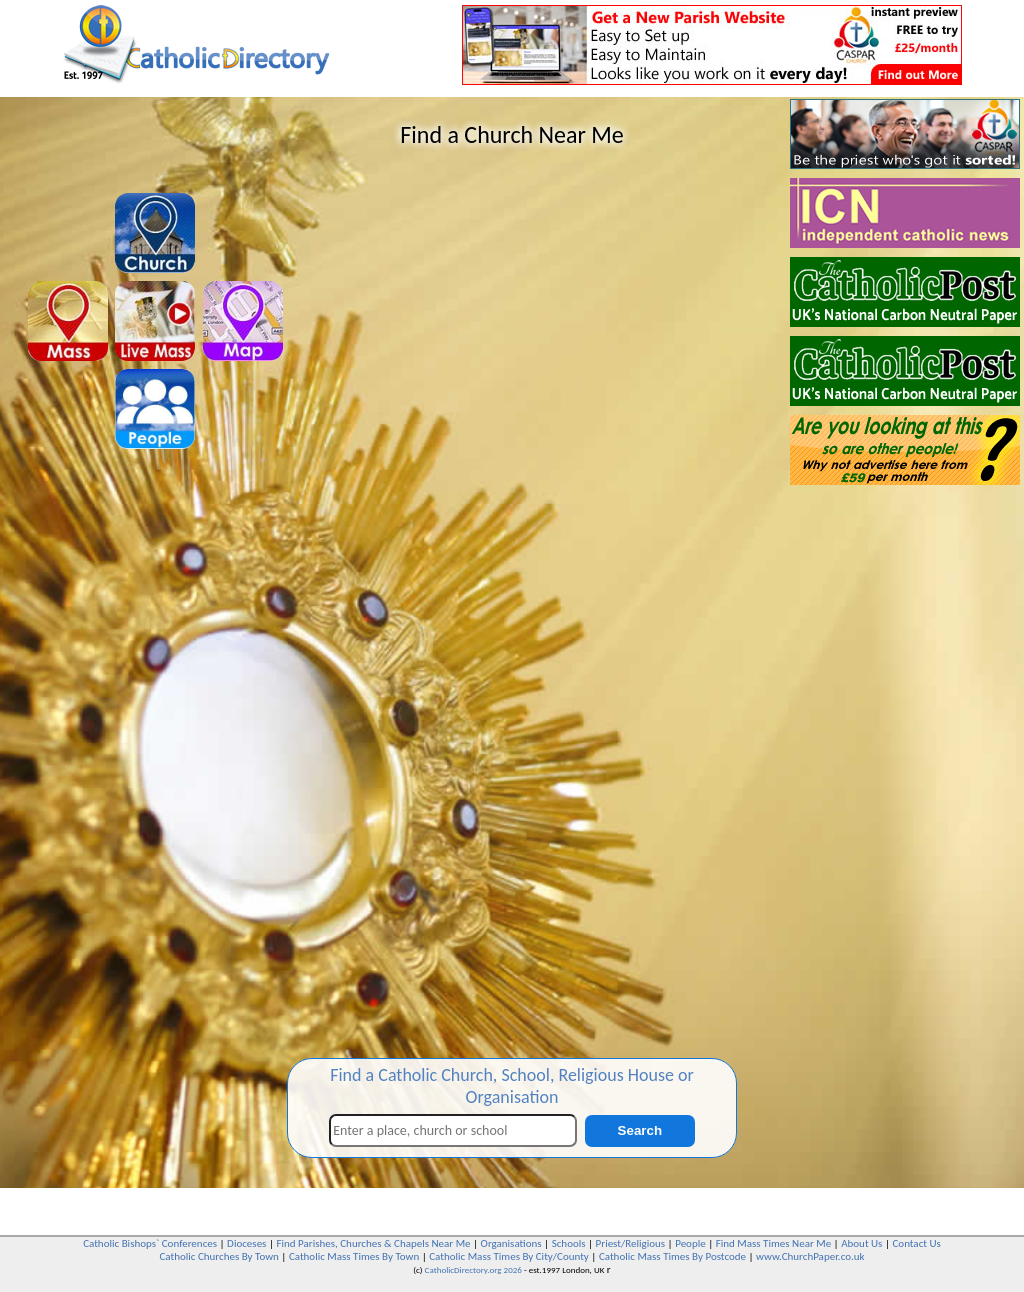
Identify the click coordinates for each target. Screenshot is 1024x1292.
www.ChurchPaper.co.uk (810, 1256)
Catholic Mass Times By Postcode (672, 1256)
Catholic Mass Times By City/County (509, 1256)
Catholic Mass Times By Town (354, 1256)
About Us (861, 1243)
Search (640, 1130)
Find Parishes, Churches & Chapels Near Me (373, 1243)
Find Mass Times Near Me (773, 1243)
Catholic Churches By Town (218, 1256)
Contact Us (916, 1243)
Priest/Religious (631, 1243)
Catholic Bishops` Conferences (150, 1243)
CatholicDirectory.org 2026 (473, 1269)
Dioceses (246, 1243)
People (690, 1243)
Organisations (511, 1243)
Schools (569, 1243)
